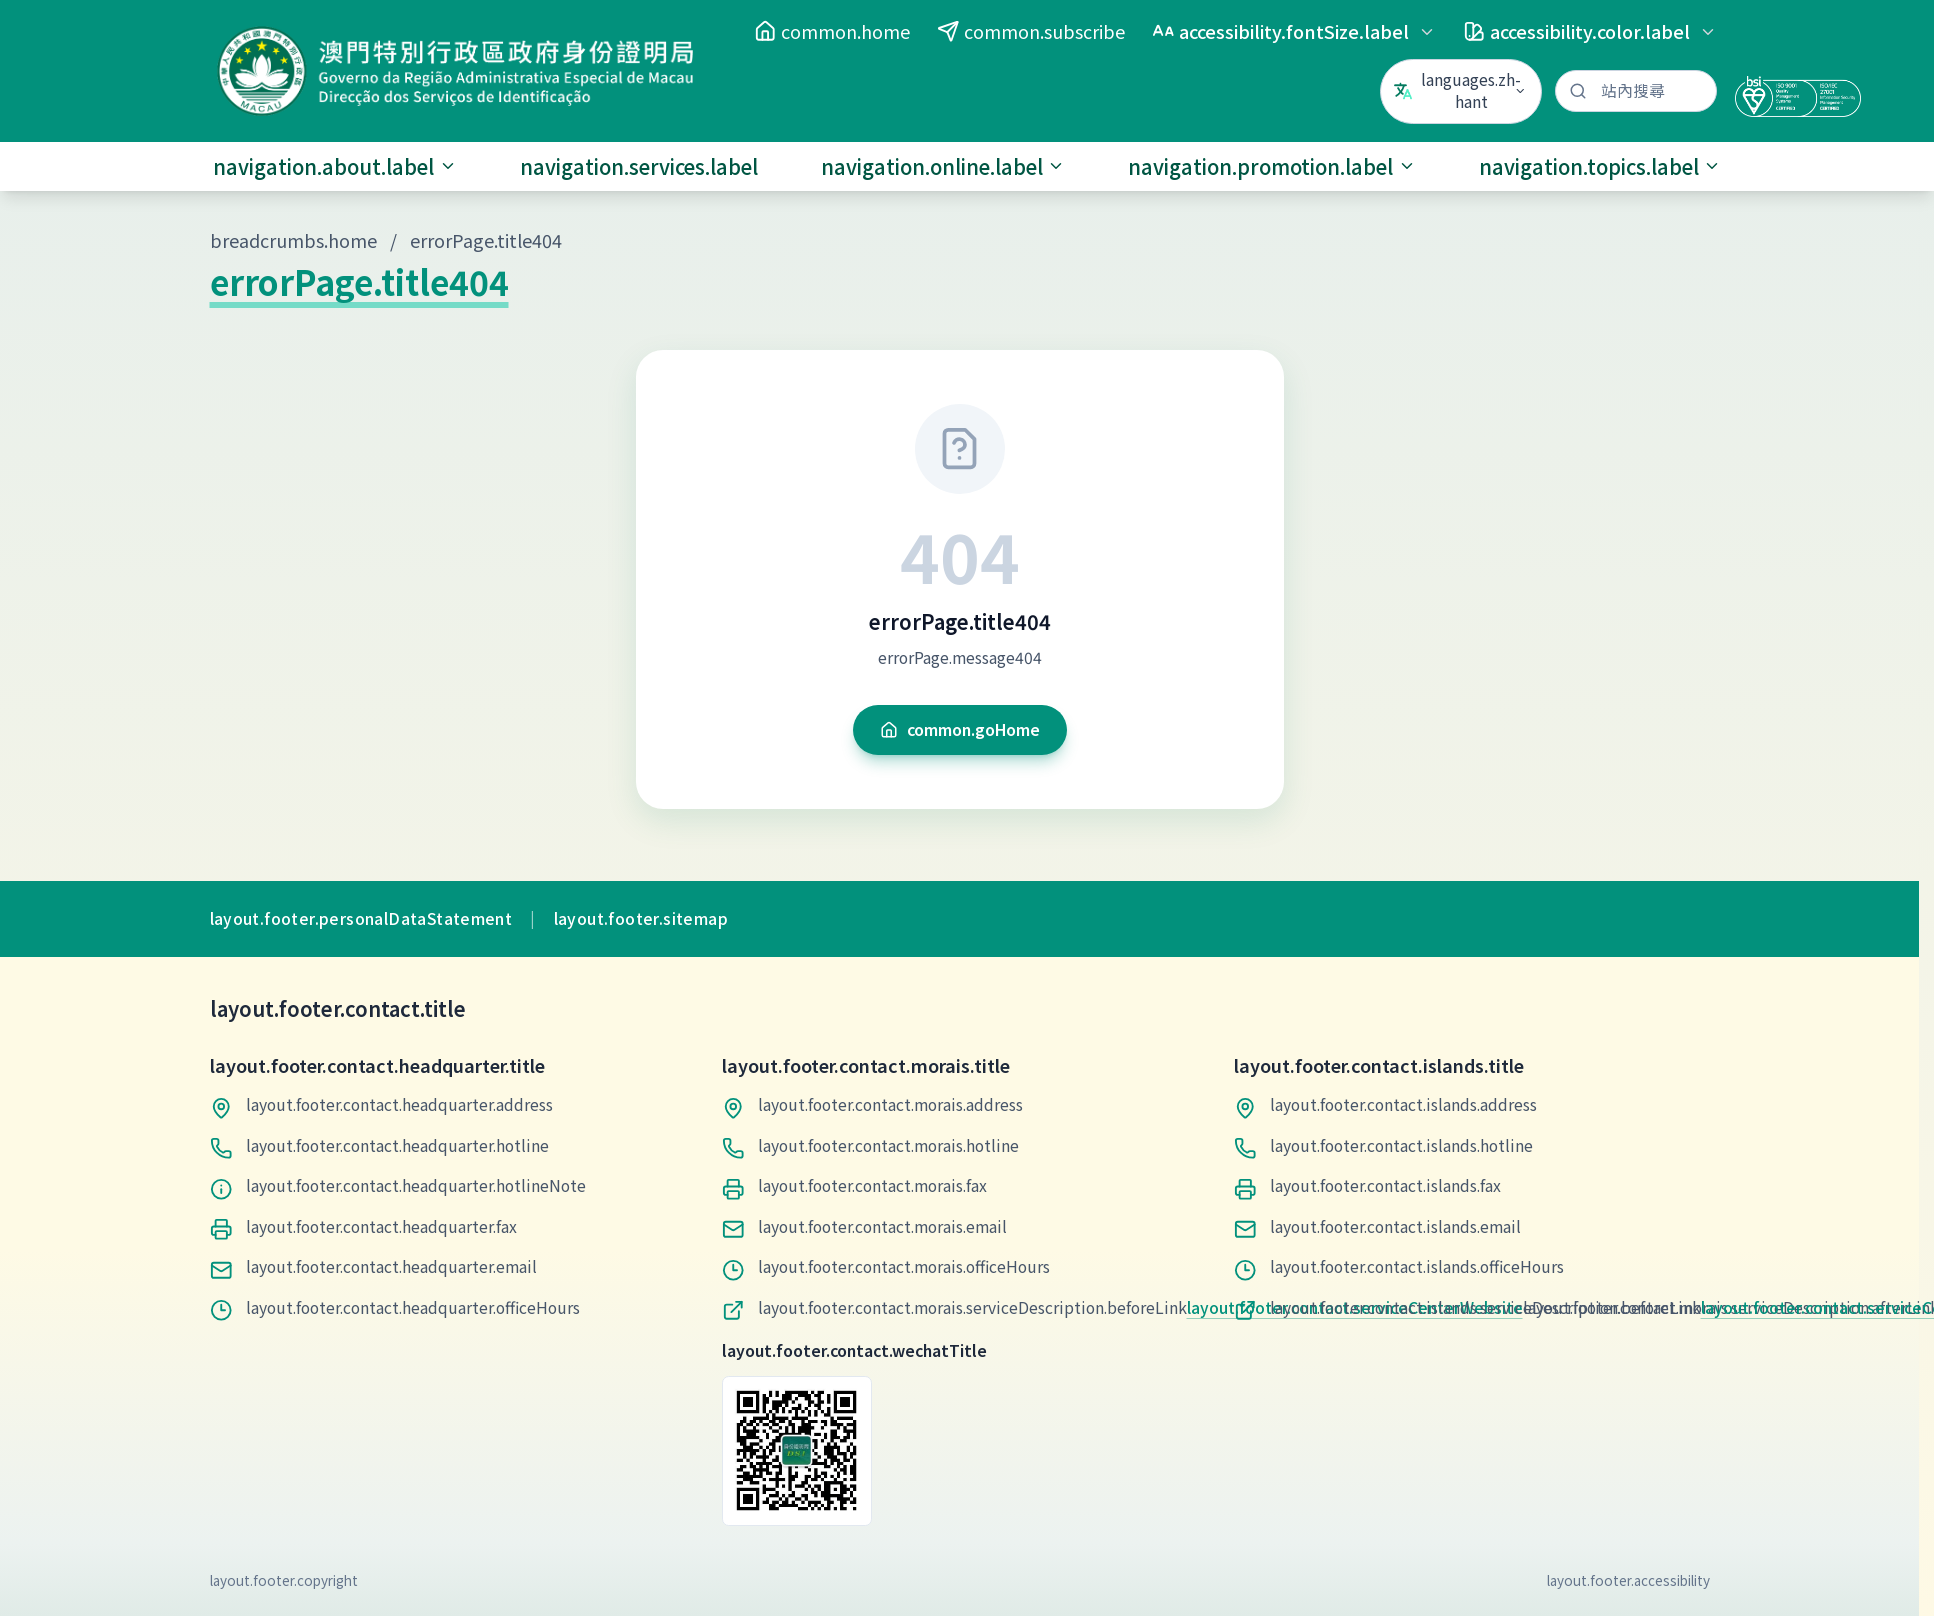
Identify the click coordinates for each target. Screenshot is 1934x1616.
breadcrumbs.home (293, 240)
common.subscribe (1031, 31)
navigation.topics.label (1600, 166)
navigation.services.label (639, 166)
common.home (832, 31)
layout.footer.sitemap (641, 919)
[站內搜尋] (1636, 91)
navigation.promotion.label (1272, 166)
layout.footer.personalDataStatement (361, 919)
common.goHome (960, 729)
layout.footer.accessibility (1628, 1580)
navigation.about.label (335, 166)
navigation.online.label (943, 166)
